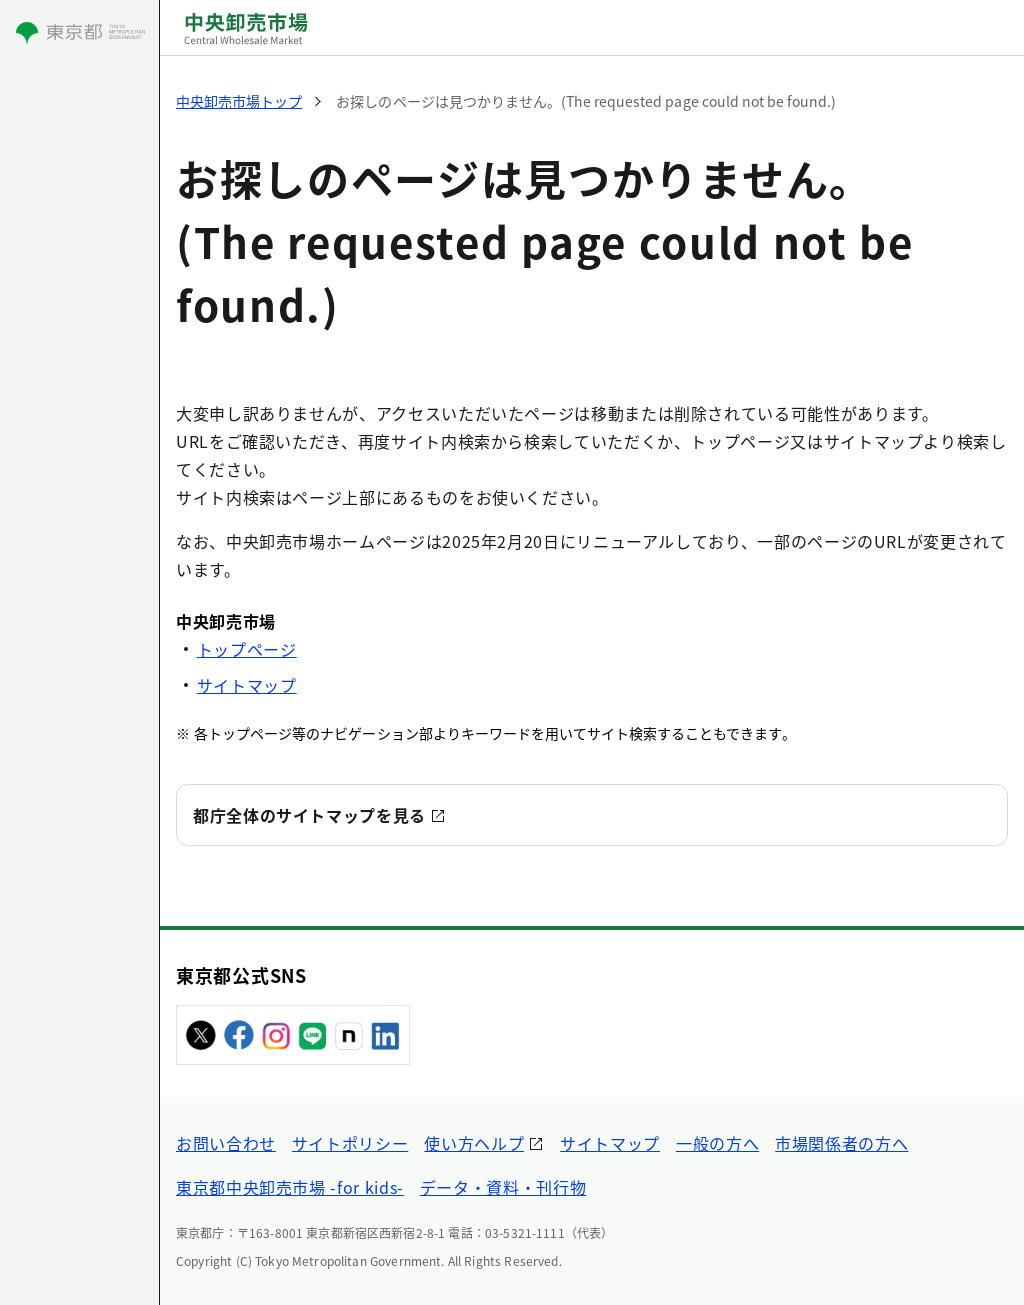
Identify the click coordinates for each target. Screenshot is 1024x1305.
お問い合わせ (226, 1143)
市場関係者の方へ (841, 1143)
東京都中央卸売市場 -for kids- (290, 1187)
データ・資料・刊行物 (503, 1187)
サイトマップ (247, 685)
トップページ (247, 649)
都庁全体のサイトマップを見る (309, 815)
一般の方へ (717, 1143)
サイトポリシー (350, 1143)
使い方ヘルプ (474, 1143)
